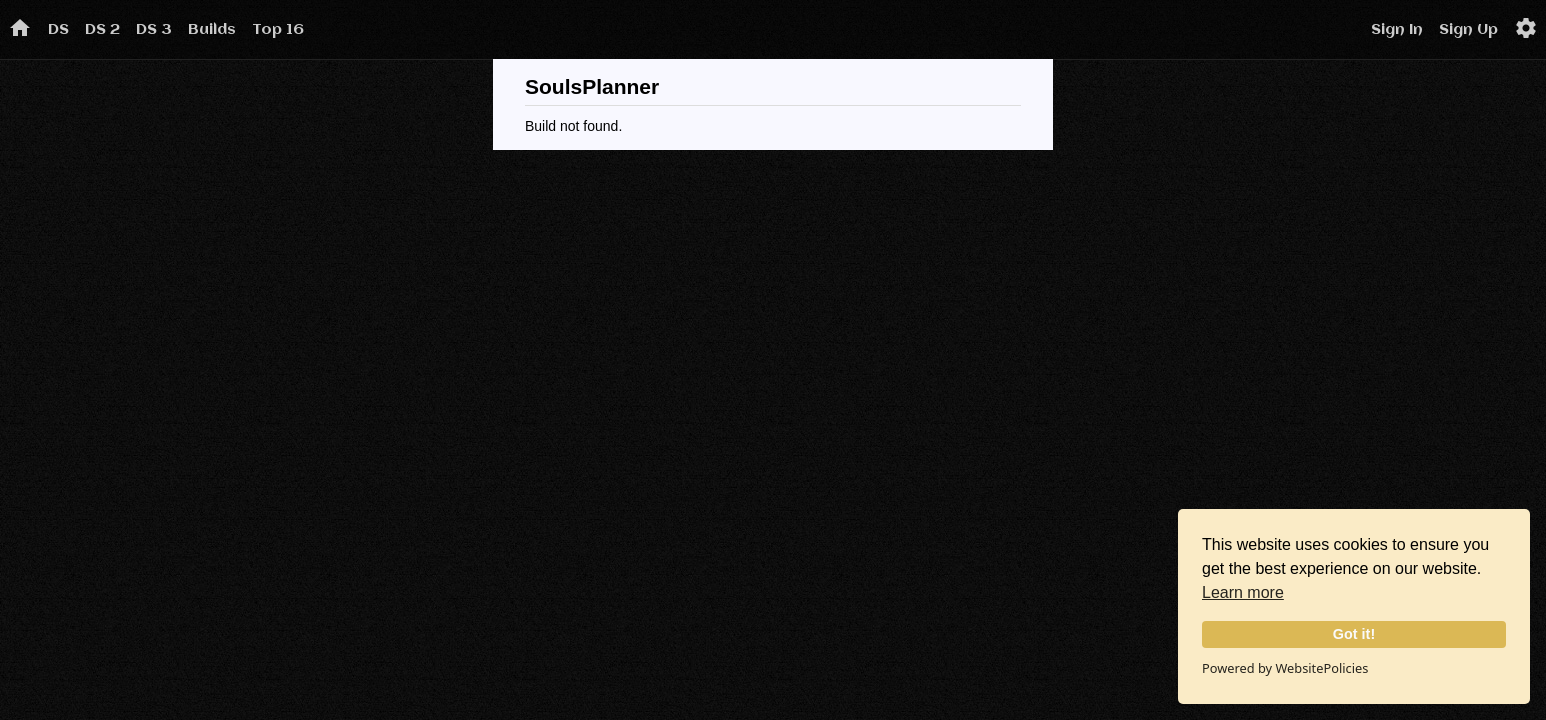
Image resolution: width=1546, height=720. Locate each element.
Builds (212, 30)
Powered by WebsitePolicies (1285, 668)
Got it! (1354, 634)
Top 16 (278, 30)
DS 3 (154, 30)
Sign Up (1468, 30)
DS (58, 30)
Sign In (1397, 30)
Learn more (1243, 592)
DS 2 (102, 30)
